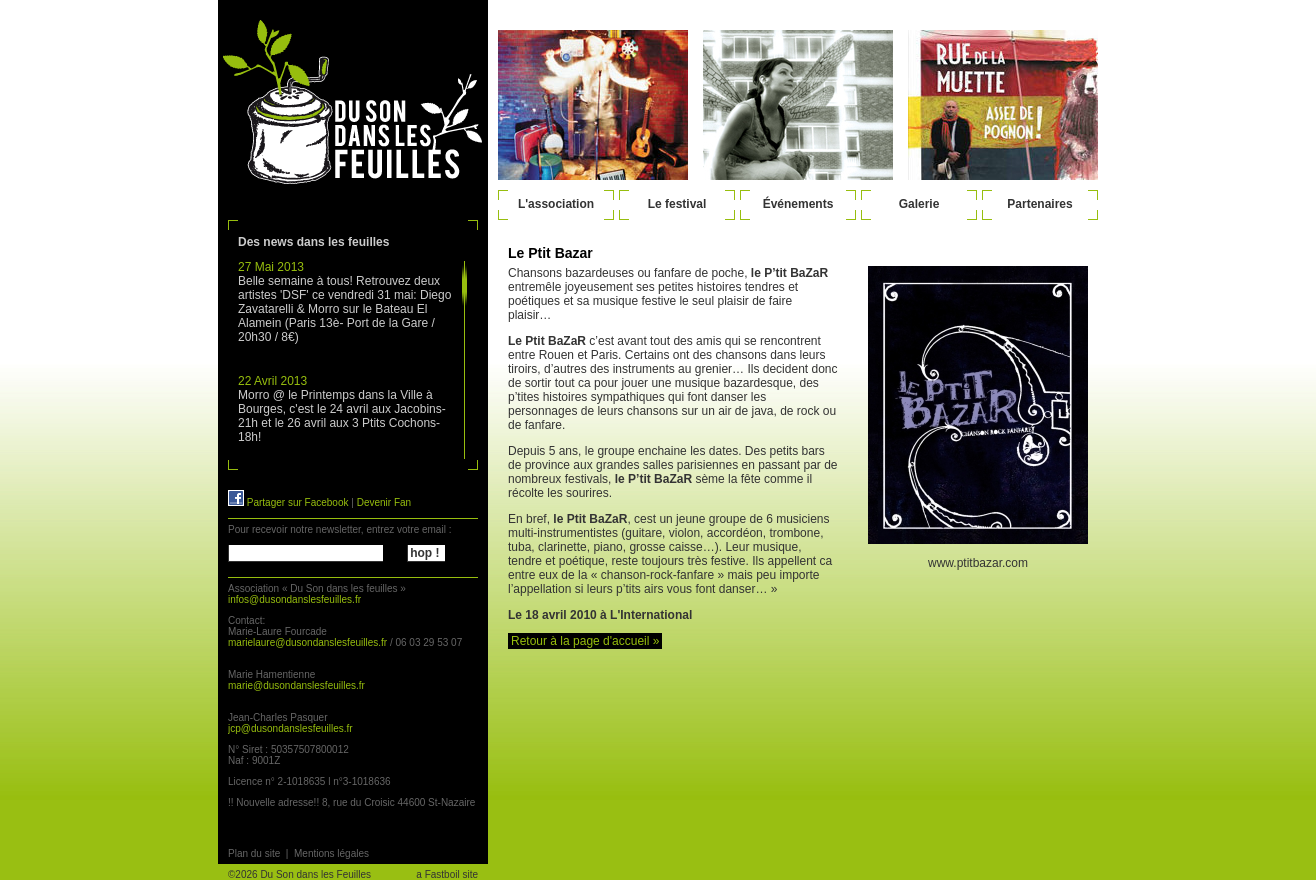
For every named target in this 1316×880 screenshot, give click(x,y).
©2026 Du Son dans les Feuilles (299, 874)
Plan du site (254, 853)
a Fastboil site (447, 874)
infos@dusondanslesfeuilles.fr (294, 599)
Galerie (919, 204)
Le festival (677, 204)
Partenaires (1039, 204)
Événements (798, 204)
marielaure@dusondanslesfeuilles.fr (307, 642)
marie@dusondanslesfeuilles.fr (296, 685)
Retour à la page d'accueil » (585, 641)
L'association (556, 204)
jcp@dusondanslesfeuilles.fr (290, 728)
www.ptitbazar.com (978, 563)
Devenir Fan (384, 502)
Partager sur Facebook (288, 502)
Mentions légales (331, 853)
